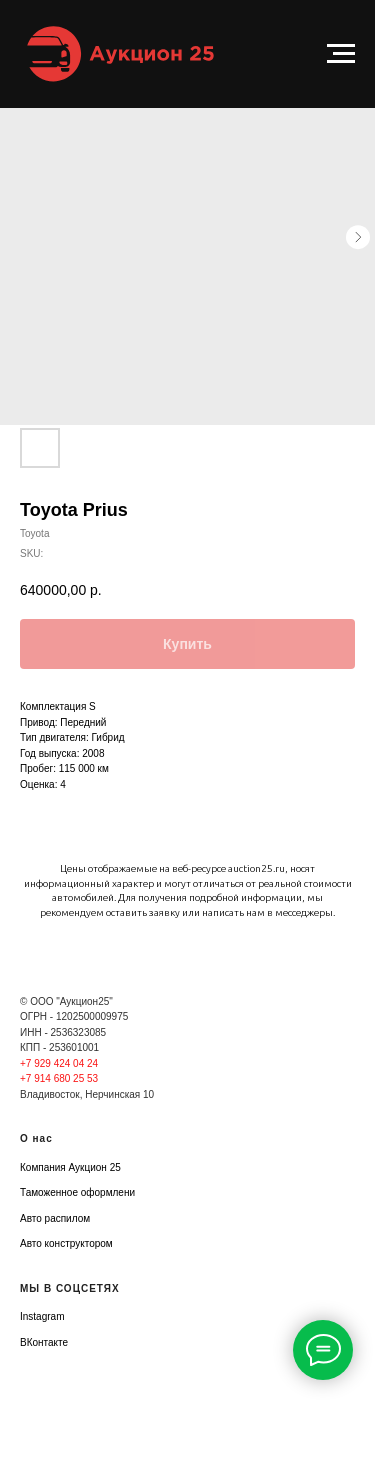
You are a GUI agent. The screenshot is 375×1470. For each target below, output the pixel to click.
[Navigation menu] (341, 54)
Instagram (42, 1316)
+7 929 (37, 1063)
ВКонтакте (44, 1342)
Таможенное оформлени (77, 1192)
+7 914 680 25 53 (59, 1078)
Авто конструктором (66, 1243)
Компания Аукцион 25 (70, 1167)
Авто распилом (55, 1218)
